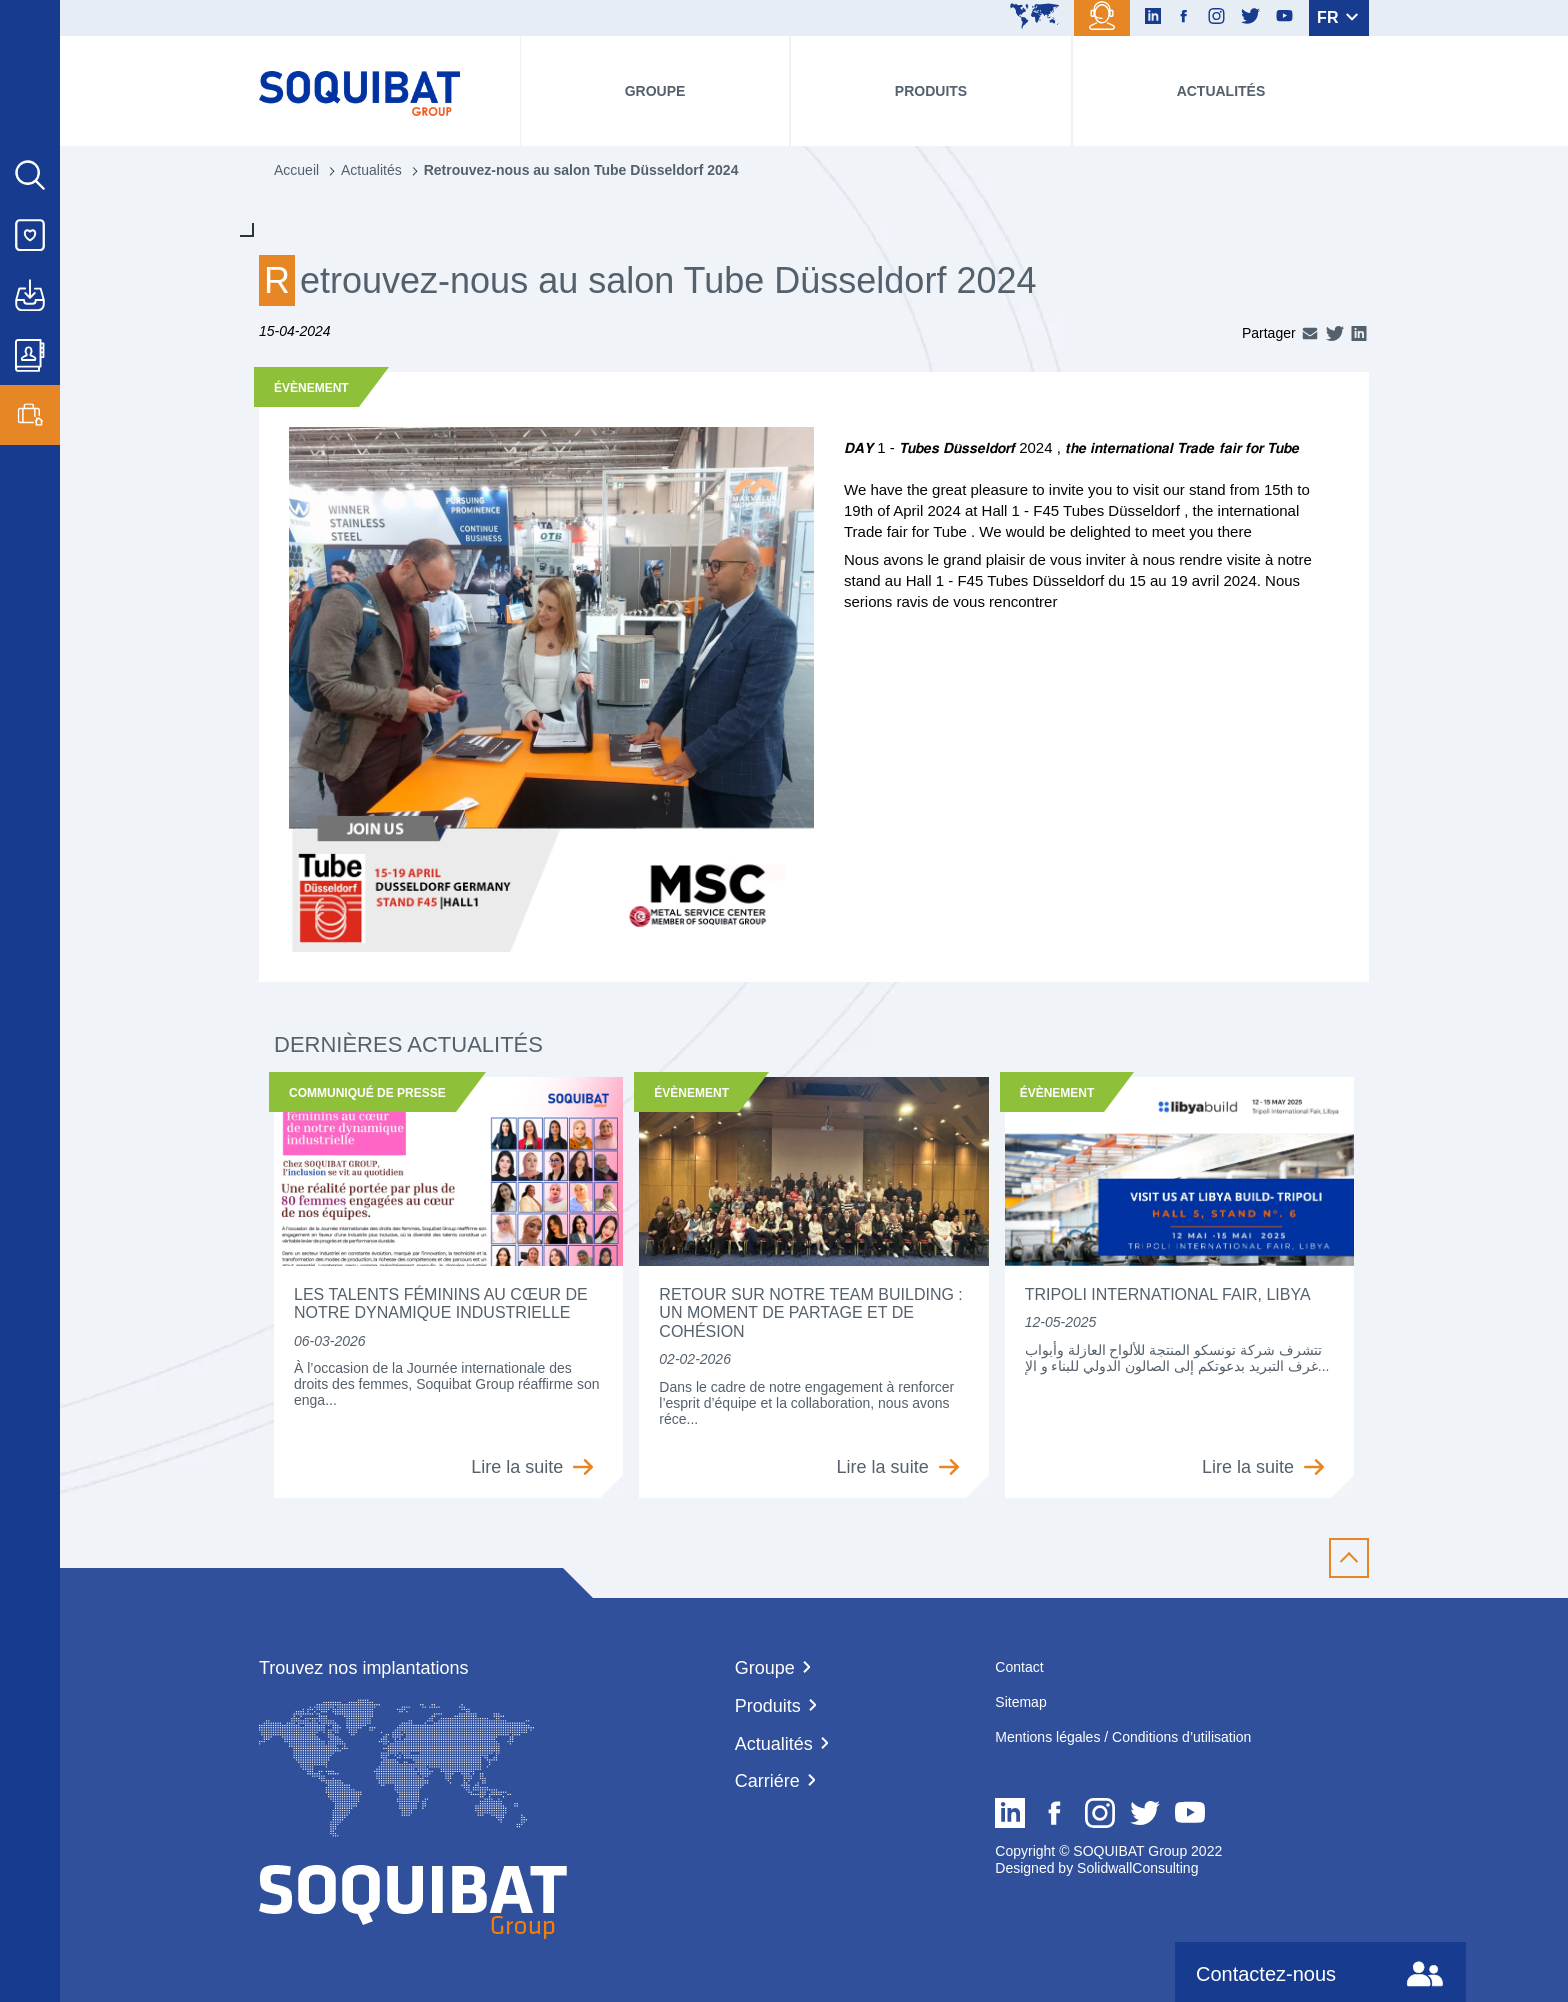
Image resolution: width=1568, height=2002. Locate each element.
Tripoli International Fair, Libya (1168, 1294)
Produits (931, 91)
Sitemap (1020, 1702)
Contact (1019, 1667)
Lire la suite (532, 1467)
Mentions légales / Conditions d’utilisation (1123, 1737)
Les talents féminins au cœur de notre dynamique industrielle (441, 1303)
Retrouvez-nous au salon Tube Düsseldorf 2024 (581, 170)
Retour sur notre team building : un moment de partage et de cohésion (810, 1313)
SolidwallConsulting (1135, 1868)
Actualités (1221, 91)
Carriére (767, 1781)
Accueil (296, 170)
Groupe (655, 91)
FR (1337, 17)
